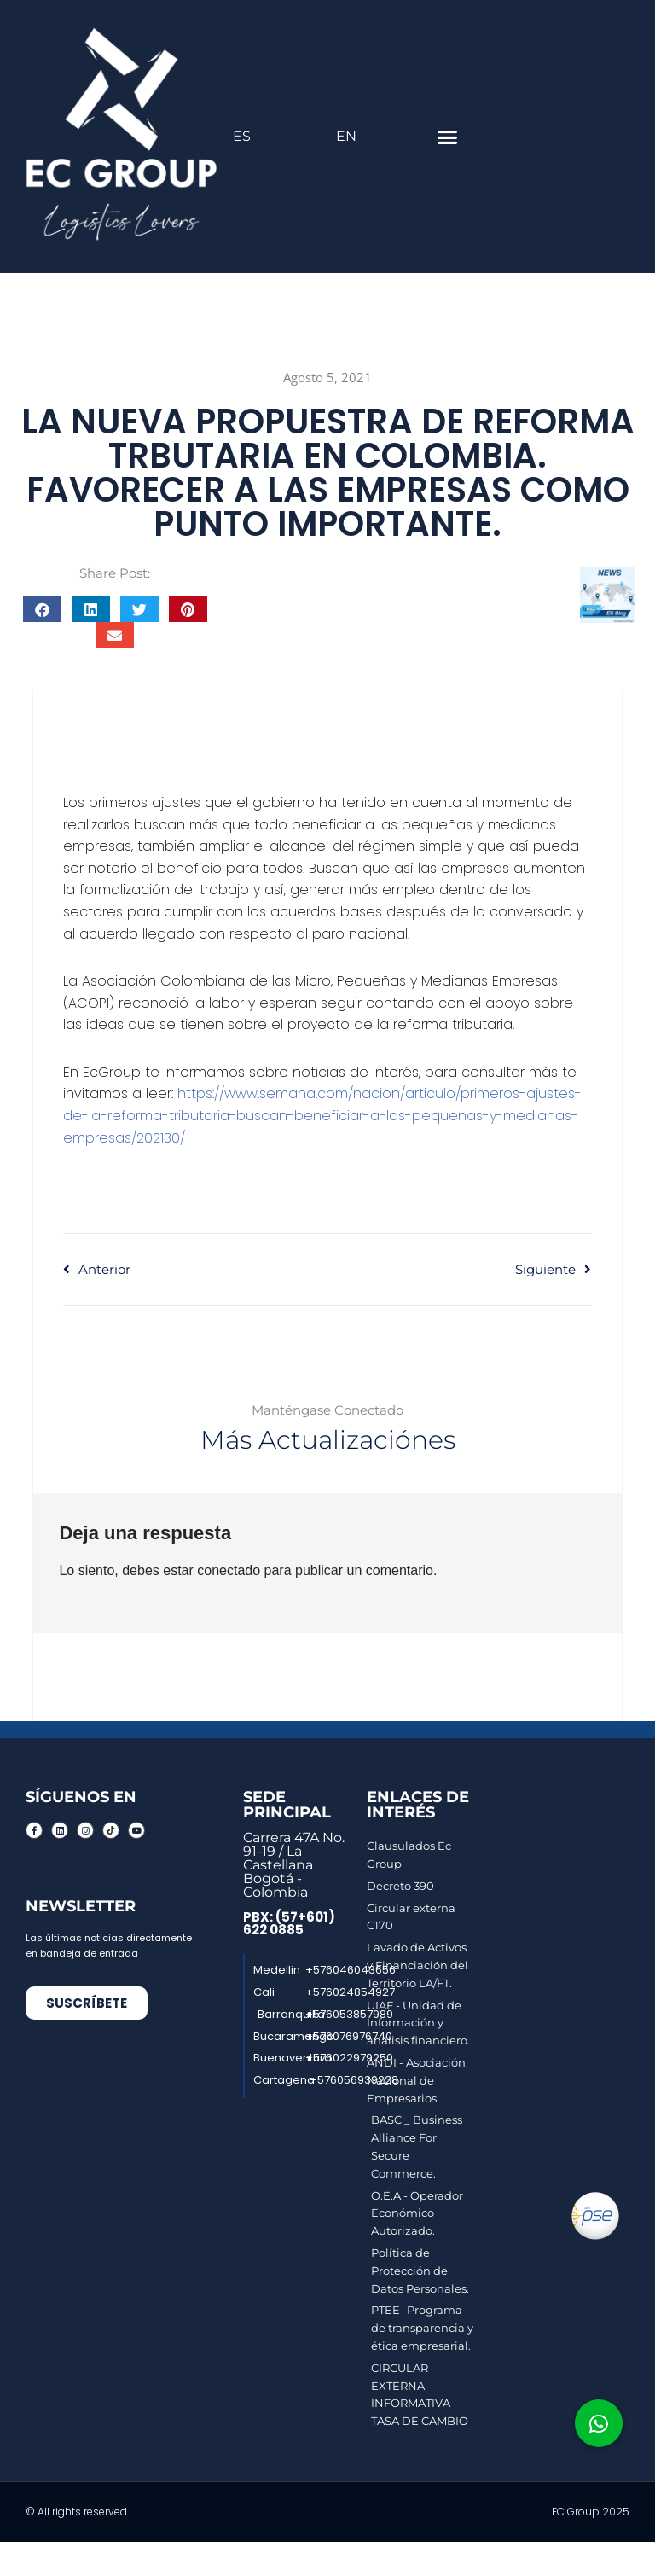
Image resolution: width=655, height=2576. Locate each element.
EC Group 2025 (590, 2511)
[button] (447, 136)
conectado (228, 1570)
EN (346, 136)
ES (242, 136)
